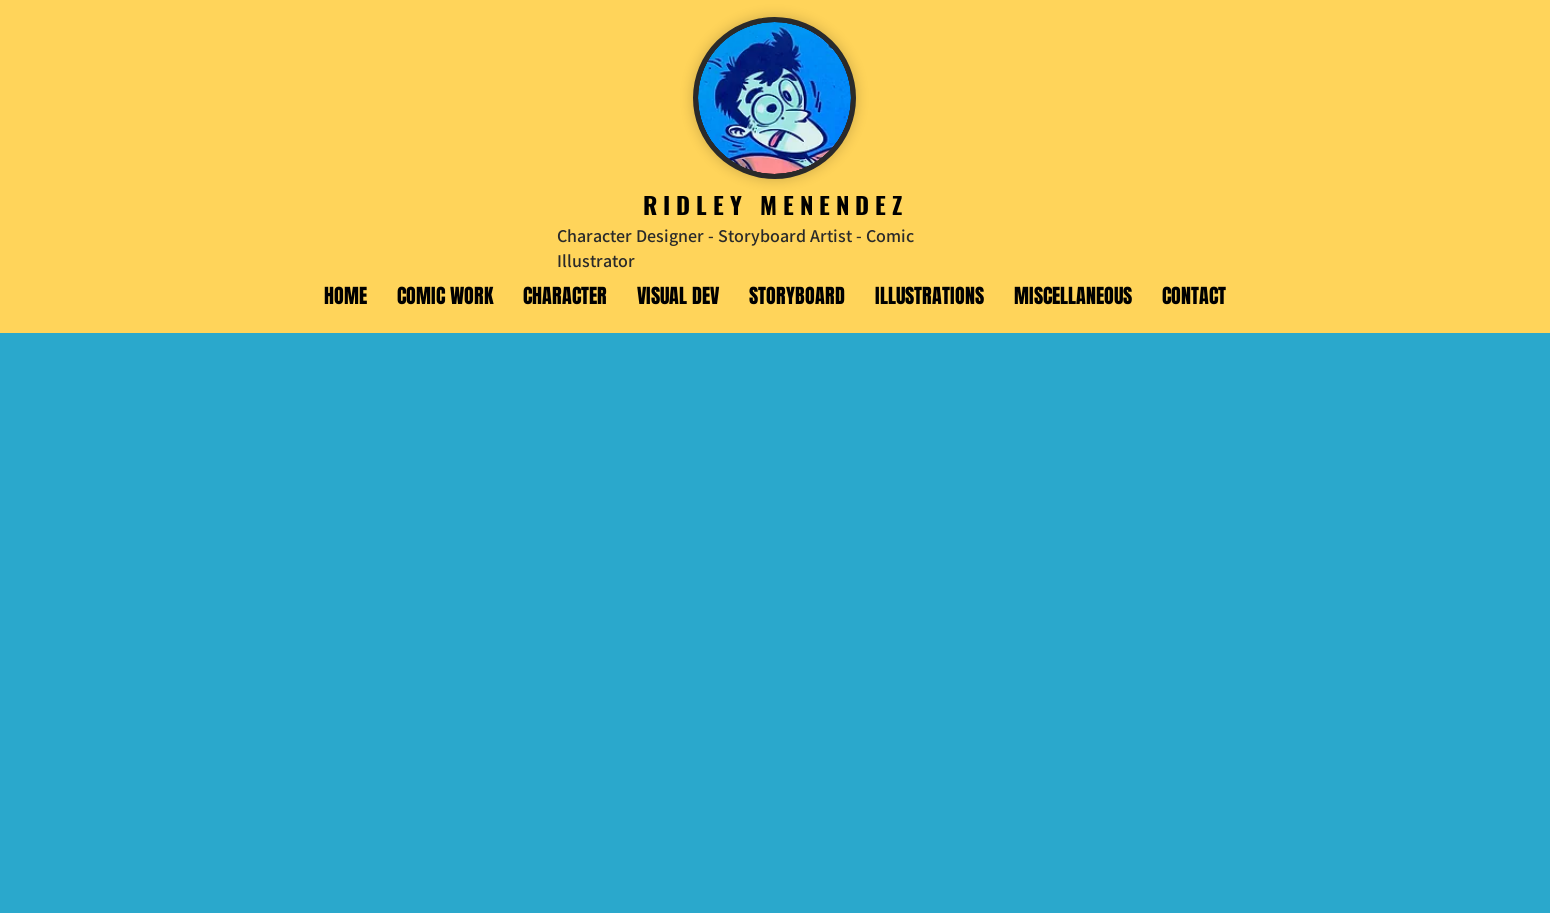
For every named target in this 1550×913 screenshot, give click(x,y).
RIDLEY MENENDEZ (775, 204)
